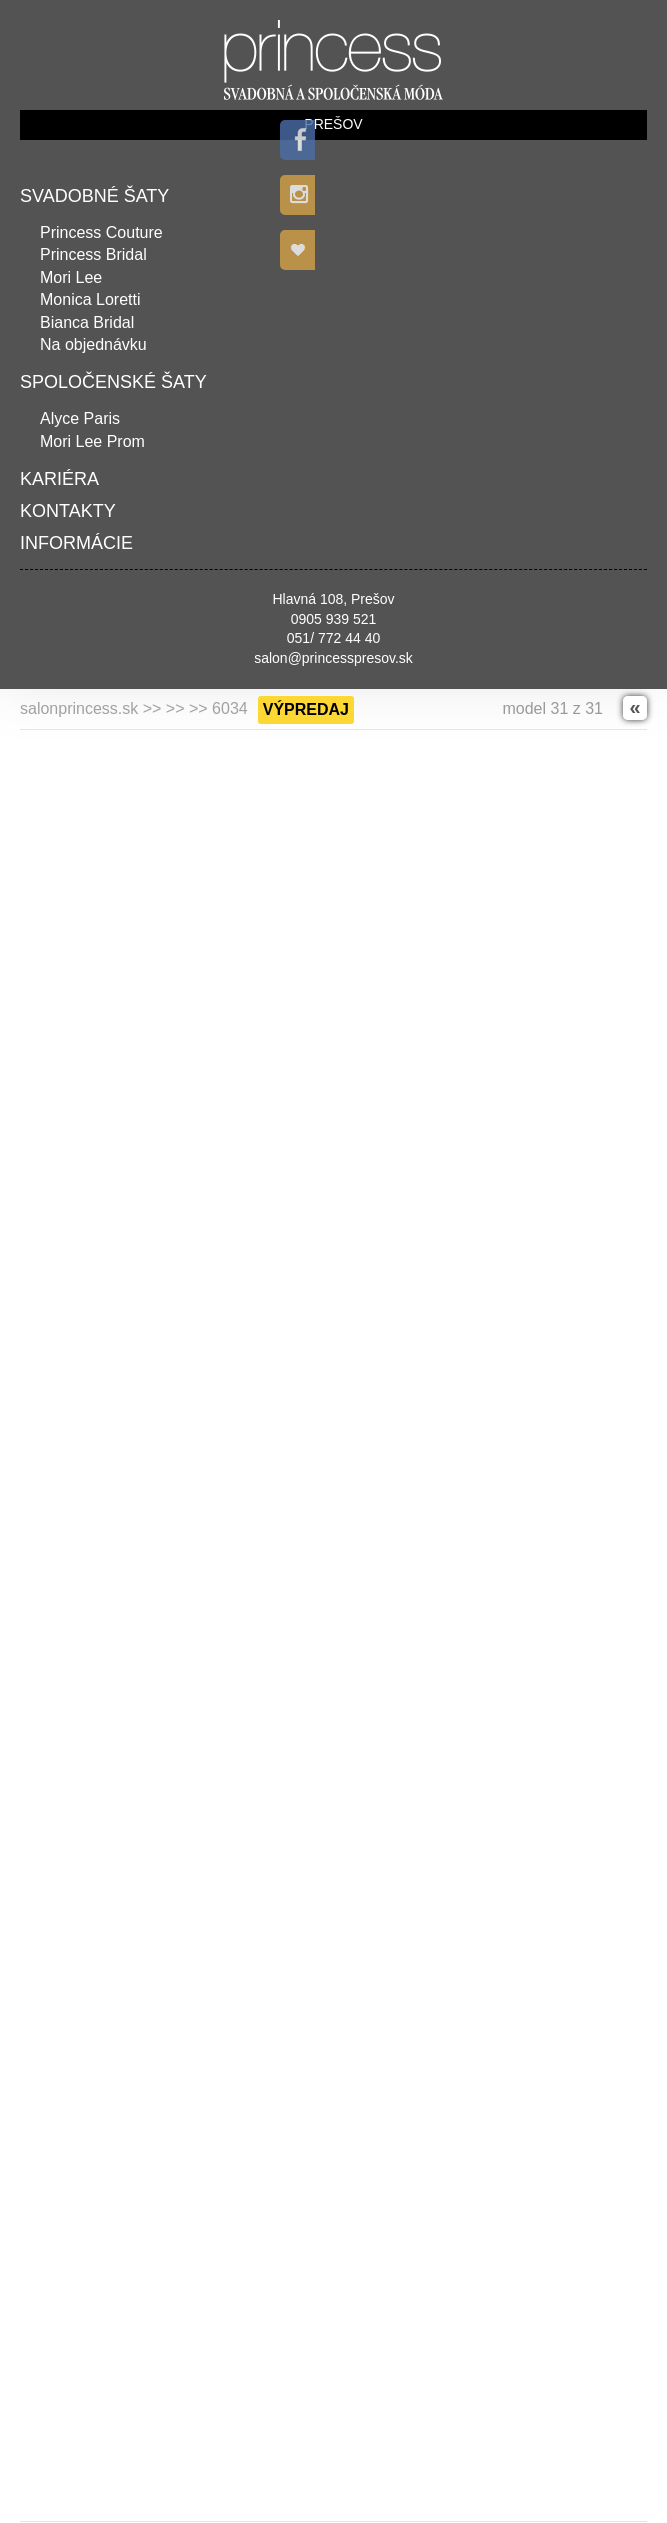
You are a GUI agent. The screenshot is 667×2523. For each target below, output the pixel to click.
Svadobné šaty (94, 196)
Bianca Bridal (87, 322)
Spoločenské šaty (113, 382)
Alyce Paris (80, 418)
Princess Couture (101, 232)
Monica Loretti (90, 299)
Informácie (76, 543)
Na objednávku (93, 344)
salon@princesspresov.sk (333, 658)
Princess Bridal (93, 254)
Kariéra (59, 479)
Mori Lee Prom (92, 441)
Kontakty (68, 511)
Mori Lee (71, 277)
